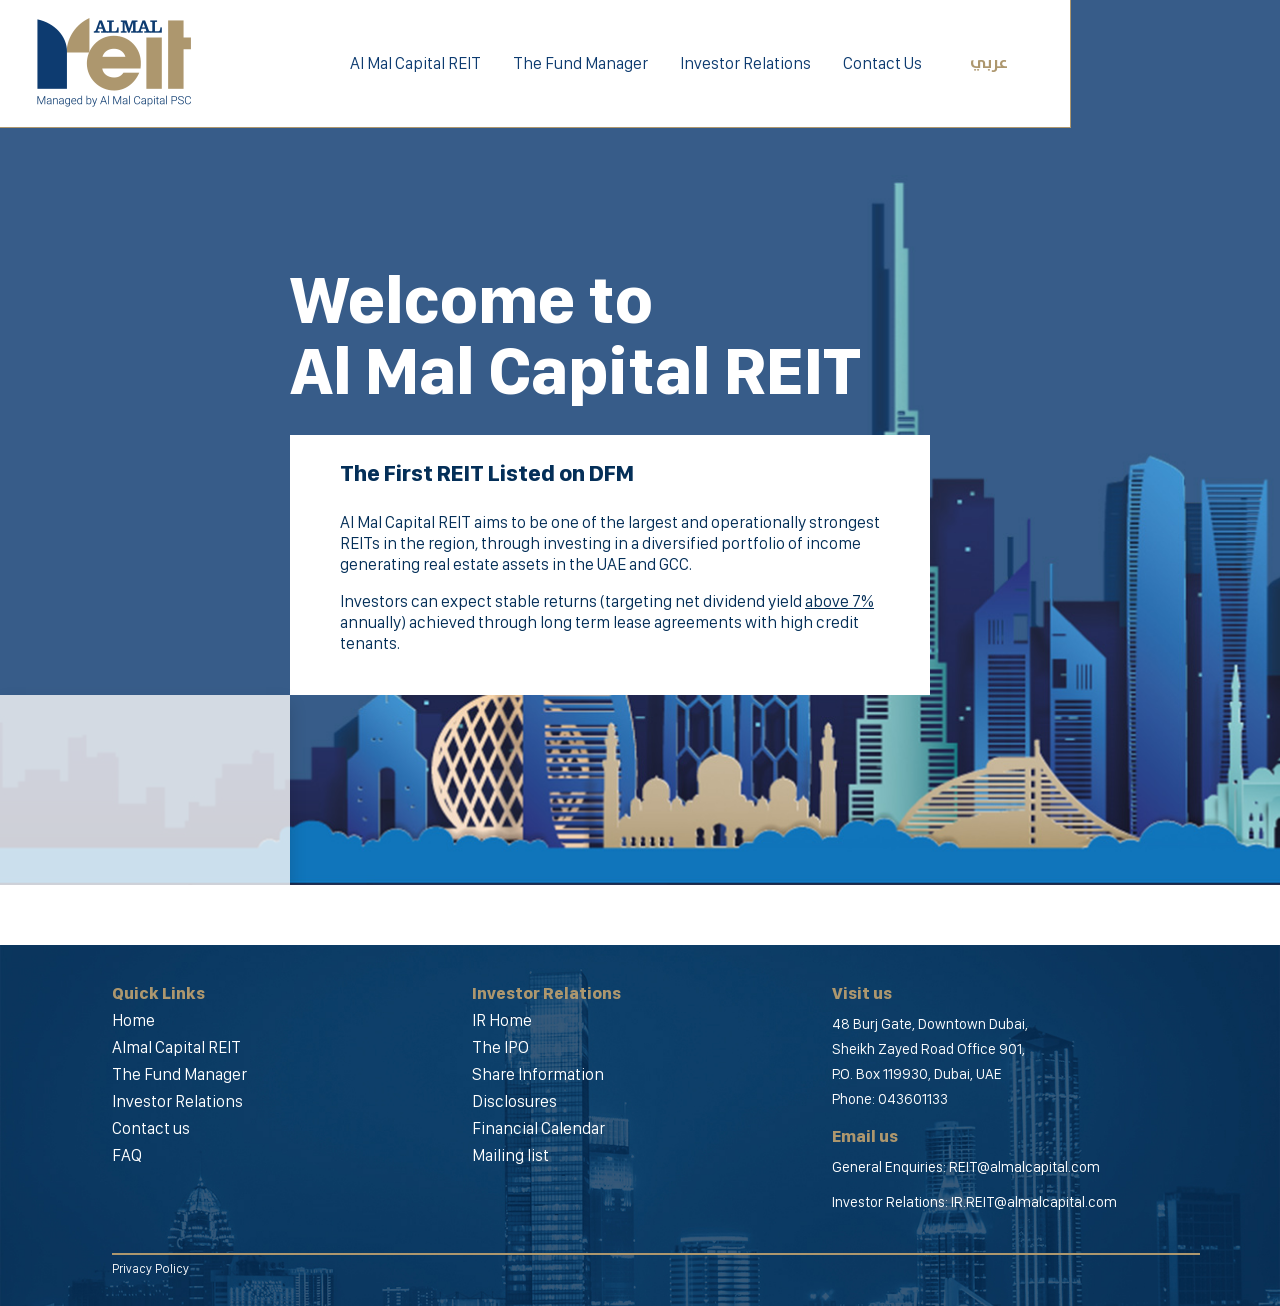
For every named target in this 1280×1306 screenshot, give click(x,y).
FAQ (127, 1155)
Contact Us (882, 63)
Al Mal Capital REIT (415, 63)
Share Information (538, 1074)
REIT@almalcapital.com (1024, 1167)
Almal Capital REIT (176, 1047)
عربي (989, 63)
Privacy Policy (150, 1268)
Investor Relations (745, 63)
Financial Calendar (538, 1128)
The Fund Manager (580, 63)
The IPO (500, 1047)
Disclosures (514, 1101)
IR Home (502, 1020)
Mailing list (510, 1155)
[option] (640, 442)
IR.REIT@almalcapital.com (1034, 1202)
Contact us (151, 1128)
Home (133, 1020)
